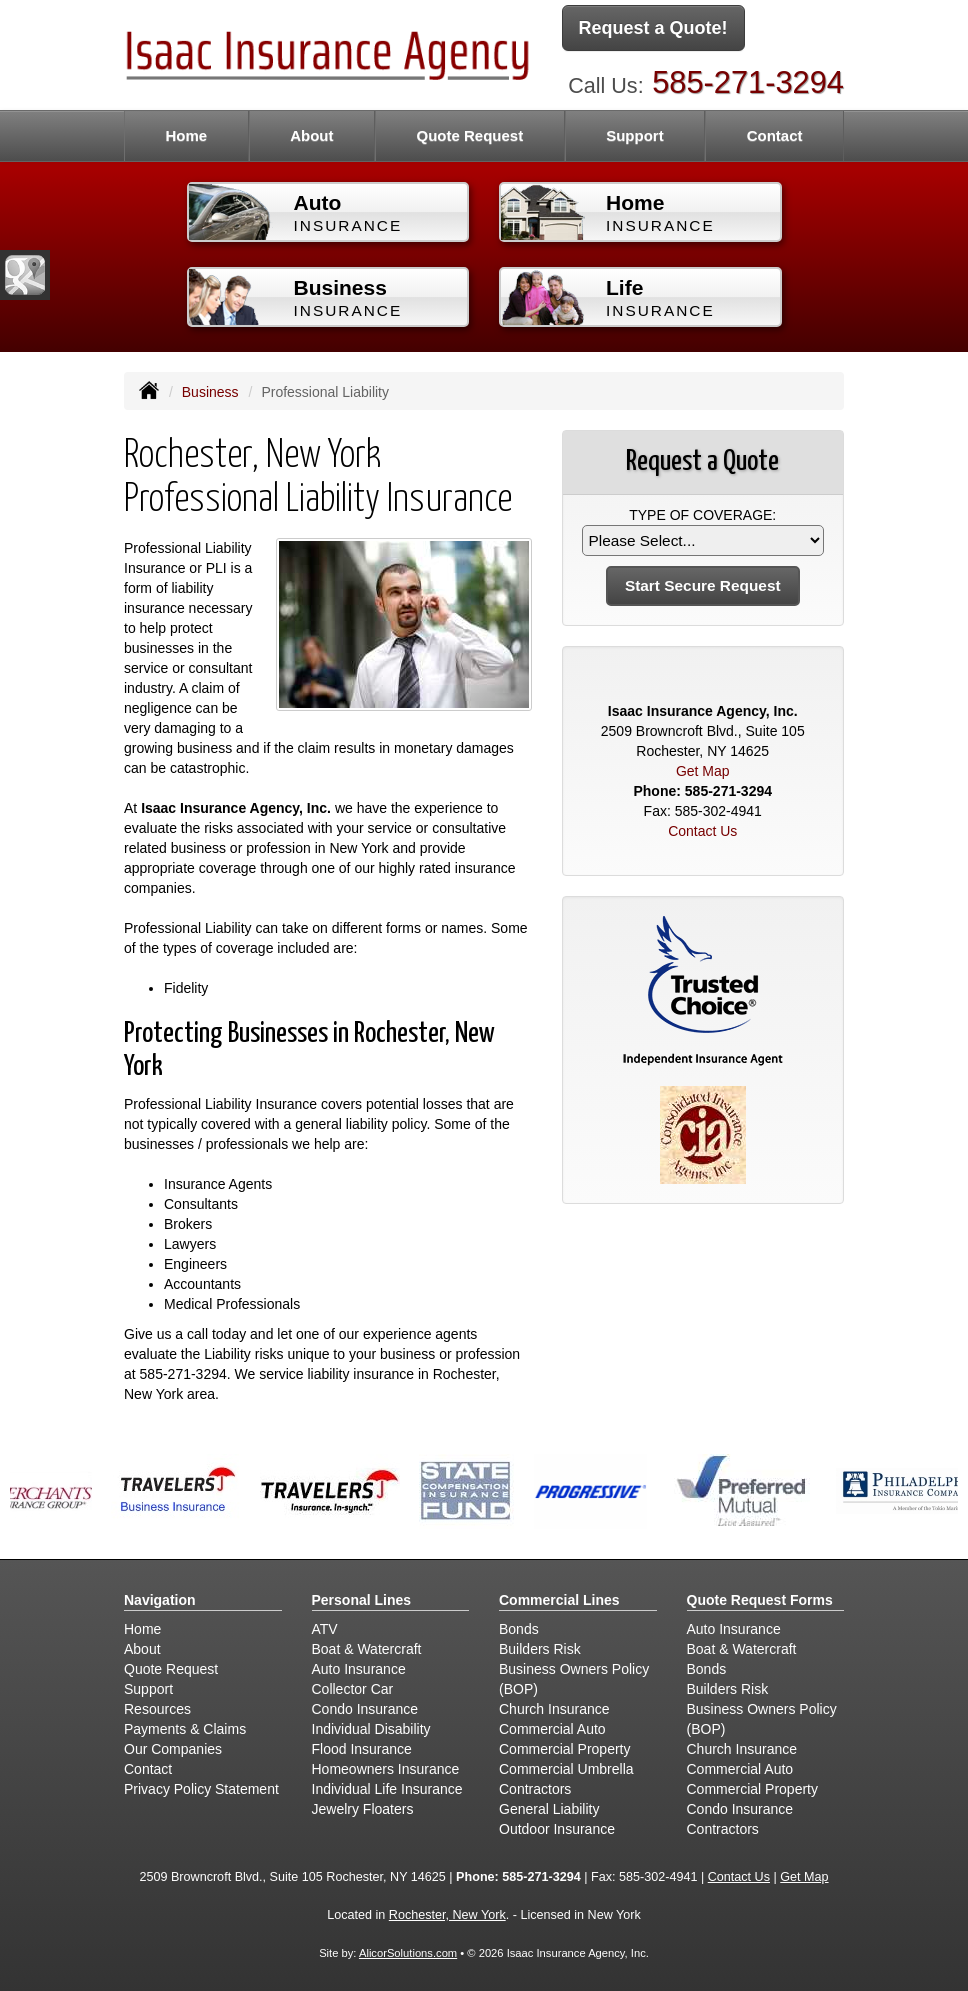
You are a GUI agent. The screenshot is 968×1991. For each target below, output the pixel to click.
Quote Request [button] (469, 135)
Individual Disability (371, 1729)
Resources (157, 1709)
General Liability (549, 1809)
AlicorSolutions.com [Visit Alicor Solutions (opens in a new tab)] (408, 1953)
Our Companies (173, 1749)
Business (210, 392)
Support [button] (635, 135)
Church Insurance (554, 1709)
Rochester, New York (447, 1915)
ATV (325, 1629)
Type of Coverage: (702, 515)
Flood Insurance (362, 1749)
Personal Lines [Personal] (362, 1600)
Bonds (519, 1629)
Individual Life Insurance (387, 1789)
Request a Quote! (653, 28)
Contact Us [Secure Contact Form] (702, 831)
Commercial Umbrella (566, 1769)
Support (148, 1689)
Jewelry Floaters (363, 1809)
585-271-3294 (748, 82)
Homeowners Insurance (386, 1769)
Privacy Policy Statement (201, 1789)
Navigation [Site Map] (160, 1600)
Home (186, 135)
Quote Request (171, 1669)
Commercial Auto (552, 1729)
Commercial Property (564, 1749)
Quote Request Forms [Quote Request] (760, 1600)
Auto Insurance (359, 1669)
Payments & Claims (185, 1729)
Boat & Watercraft (367, 1649)
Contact (775, 135)
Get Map (703, 771)
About (311, 135)
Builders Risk (540, 1649)
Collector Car (353, 1689)
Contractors (535, 1789)
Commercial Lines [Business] (559, 1600)
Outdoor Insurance (557, 1829)
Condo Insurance (365, 1709)
